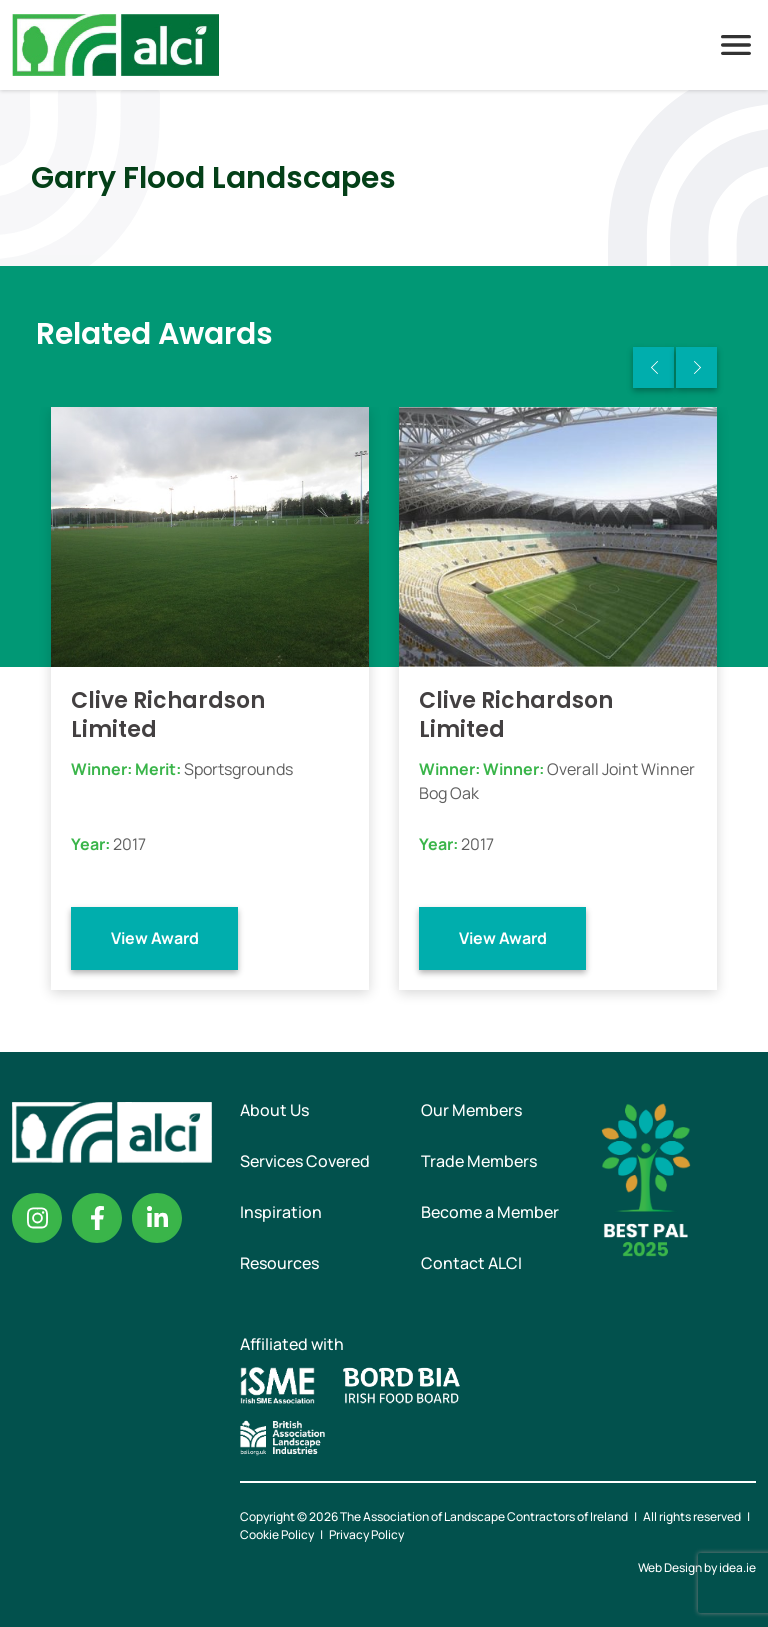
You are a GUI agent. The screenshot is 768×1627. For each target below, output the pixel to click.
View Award (155, 938)
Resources (279, 1263)
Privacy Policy (366, 1534)
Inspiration (281, 1212)
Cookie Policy (277, 1534)
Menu (736, 45)
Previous (653, 367)
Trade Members (479, 1161)
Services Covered (305, 1161)
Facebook (97, 1218)
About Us (274, 1110)
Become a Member (490, 1212)
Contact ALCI (471, 1263)
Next (696, 367)
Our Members (471, 1110)
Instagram (37, 1218)
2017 (129, 844)
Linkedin (157, 1218)
